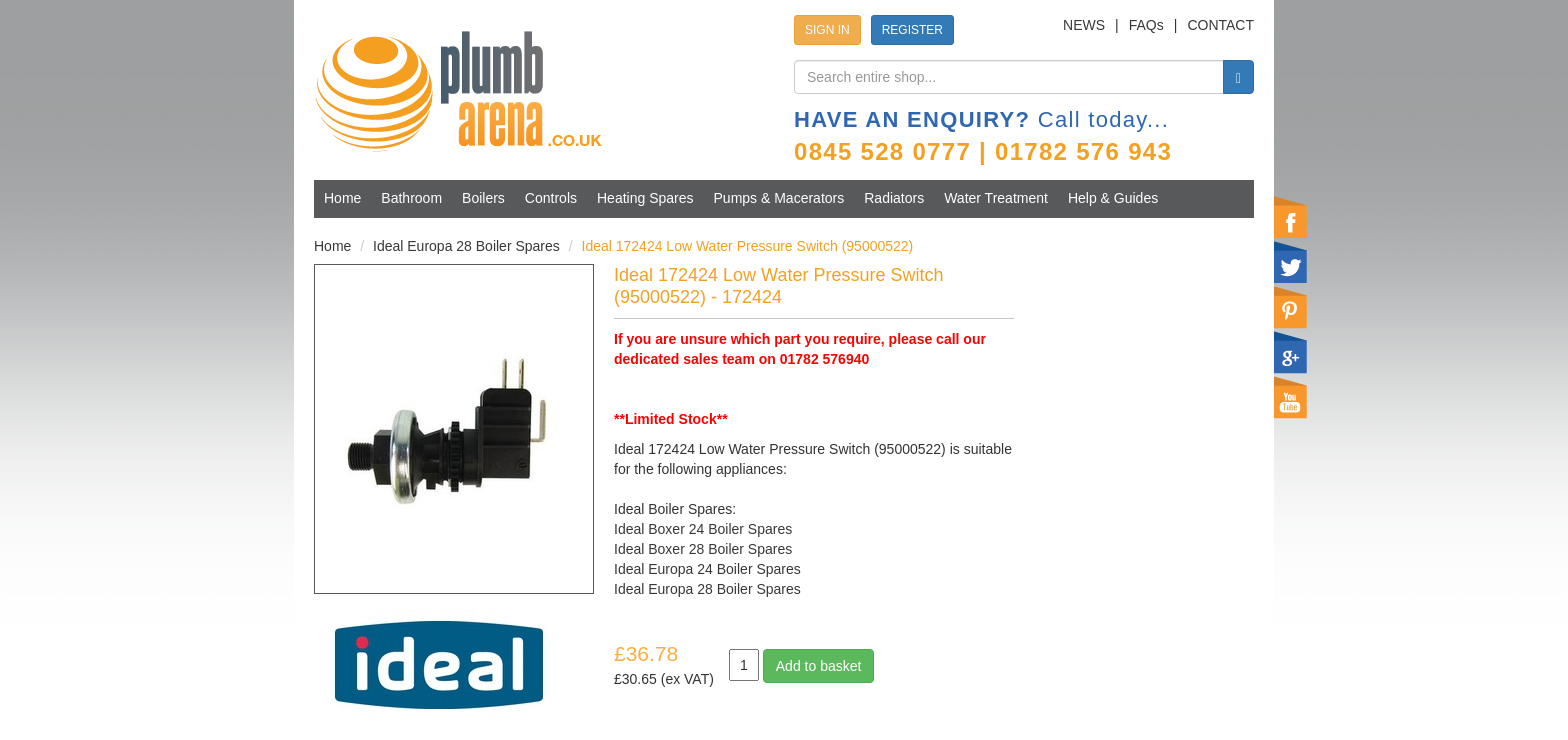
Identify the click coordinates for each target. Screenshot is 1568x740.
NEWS (1084, 25)
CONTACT (1220, 25)
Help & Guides (1113, 198)
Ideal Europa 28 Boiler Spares (466, 246)
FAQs (1146, 25)
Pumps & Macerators (779, 198)
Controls (551, 198)
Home (342, 198)
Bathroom (411, 198)
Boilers (483, 198)
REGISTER (912, 30)
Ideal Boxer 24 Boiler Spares (703, 529)
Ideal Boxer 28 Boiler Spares (703, 549)
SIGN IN (827, 30)
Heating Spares (645, 198)
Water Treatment (996, 198)
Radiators (894, 198)
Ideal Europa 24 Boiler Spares (707, 569)
